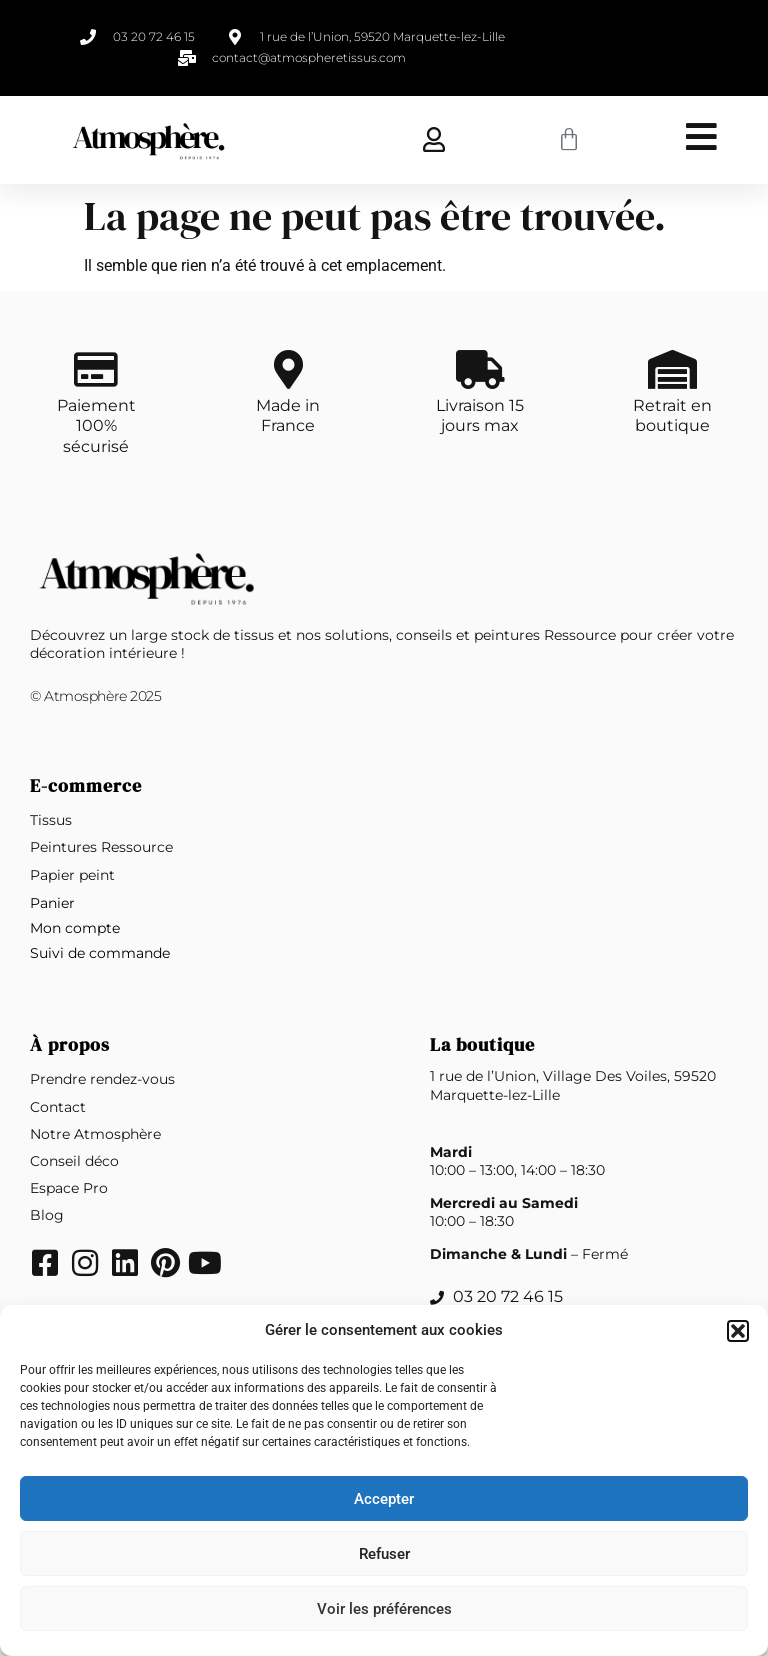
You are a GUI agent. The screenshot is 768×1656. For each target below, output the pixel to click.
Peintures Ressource (101, 848)
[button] (738, 1331)
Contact (58, 1108)
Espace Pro (69, 1189)
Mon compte (75, 929)
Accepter (384, 1499)
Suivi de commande (100, 954)
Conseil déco (74, 1162)
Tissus (51, 821)
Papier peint (72, 876)
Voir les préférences (384, 1609)
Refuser (384, 1554)
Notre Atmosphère (95, 1135)
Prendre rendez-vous (102, 1080)
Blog (47, 1216)
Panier (52, 904)
